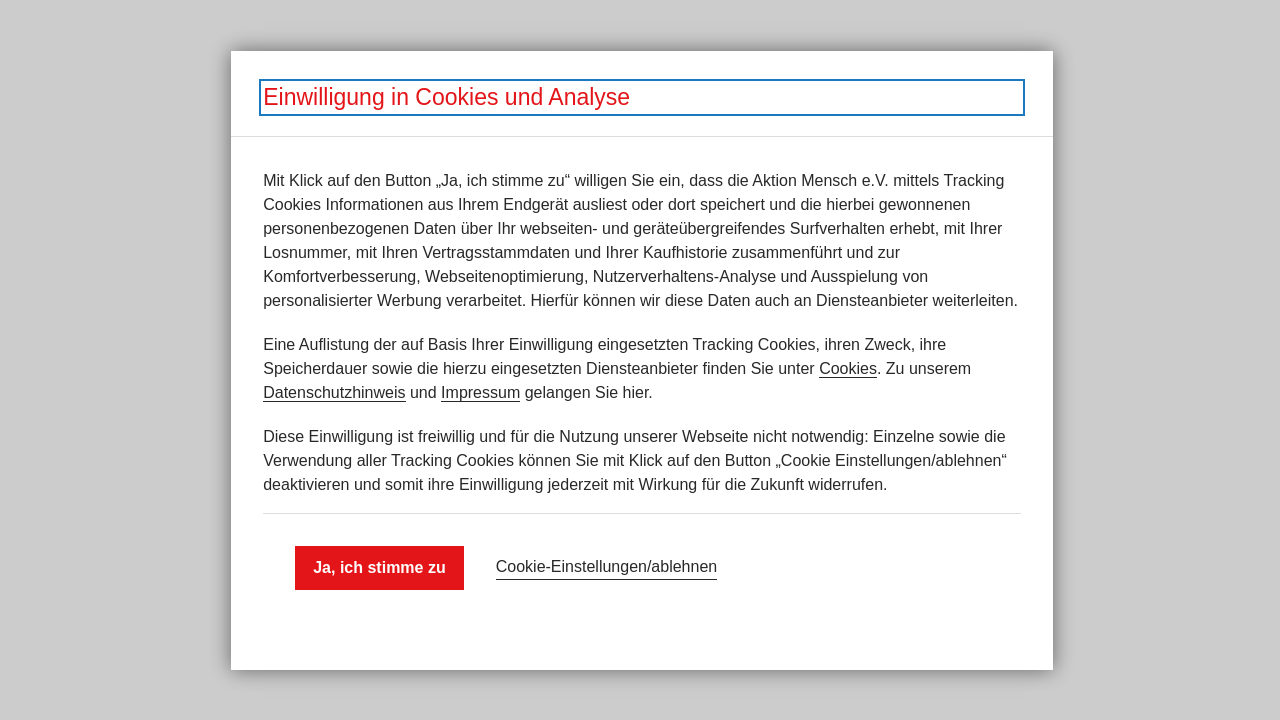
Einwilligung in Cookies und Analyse (446, 97)
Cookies (848, 368)
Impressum (480, 392)
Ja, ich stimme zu (379, 567)
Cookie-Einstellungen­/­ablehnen (607, 566)
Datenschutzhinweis (334, 392)
